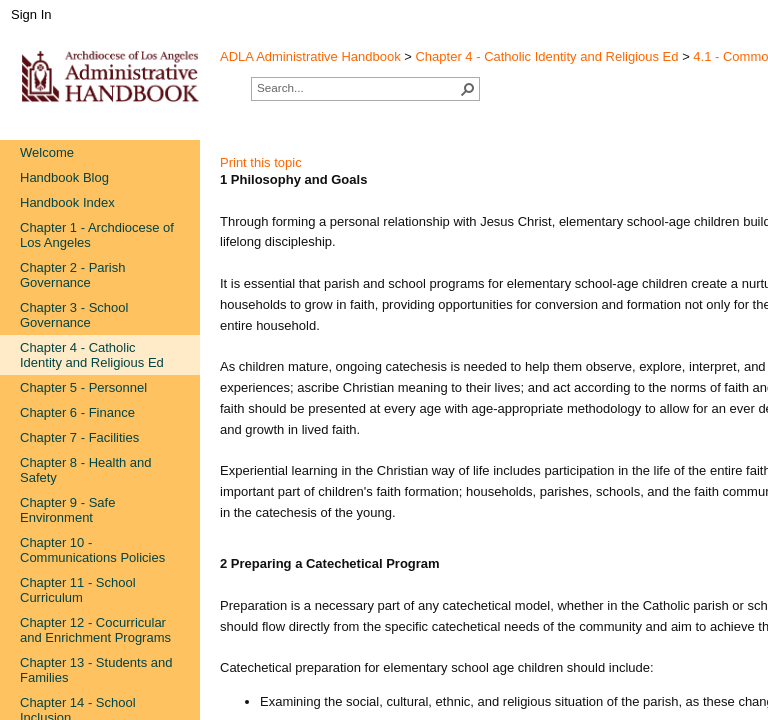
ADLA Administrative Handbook (310, 56)
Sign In (31, 14)
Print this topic (261, 162)
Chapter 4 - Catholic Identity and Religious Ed (546, 56)
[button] (468, 89)
